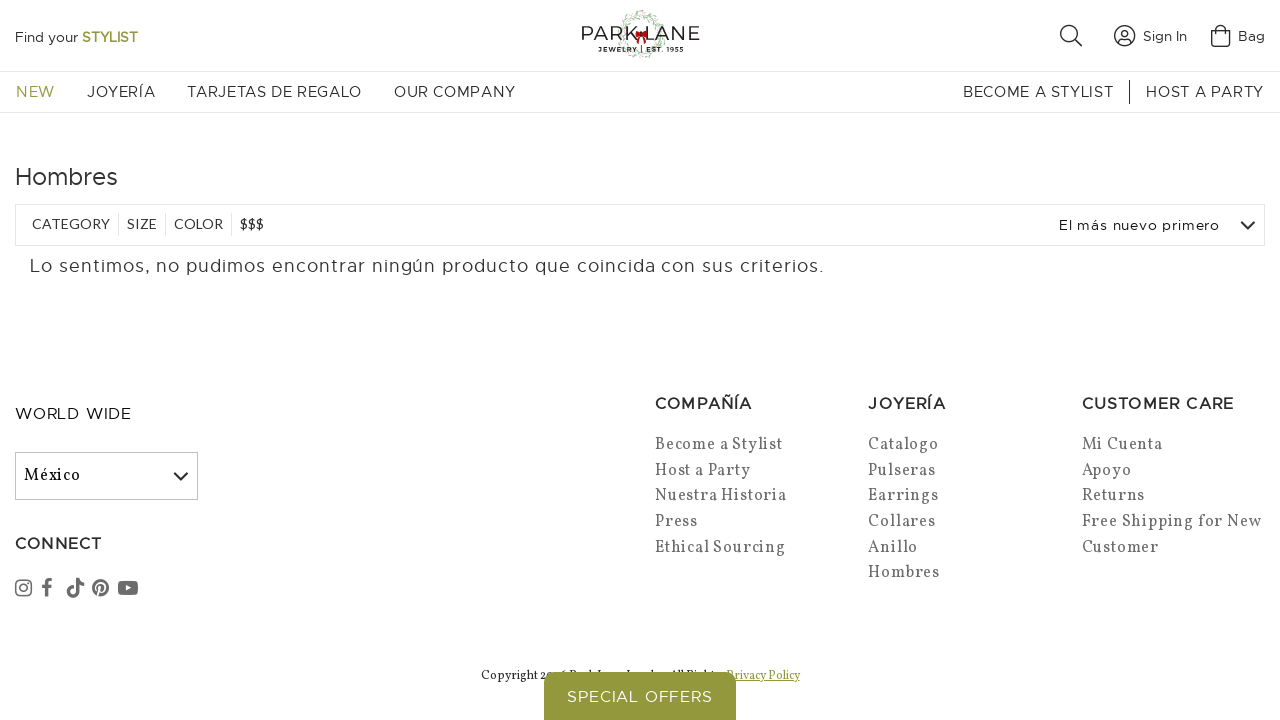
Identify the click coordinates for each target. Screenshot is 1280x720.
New (35, 92)
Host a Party (1205, 92)
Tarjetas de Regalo (274, 92)
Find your (76, 37)
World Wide (73, 414)
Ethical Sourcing (720, 548)
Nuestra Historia (721, 496)
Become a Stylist (1038, 92)
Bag (1238, 36)
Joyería (121, 92)
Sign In (1150, 36)
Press (676, 522)
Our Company (455, 92)
